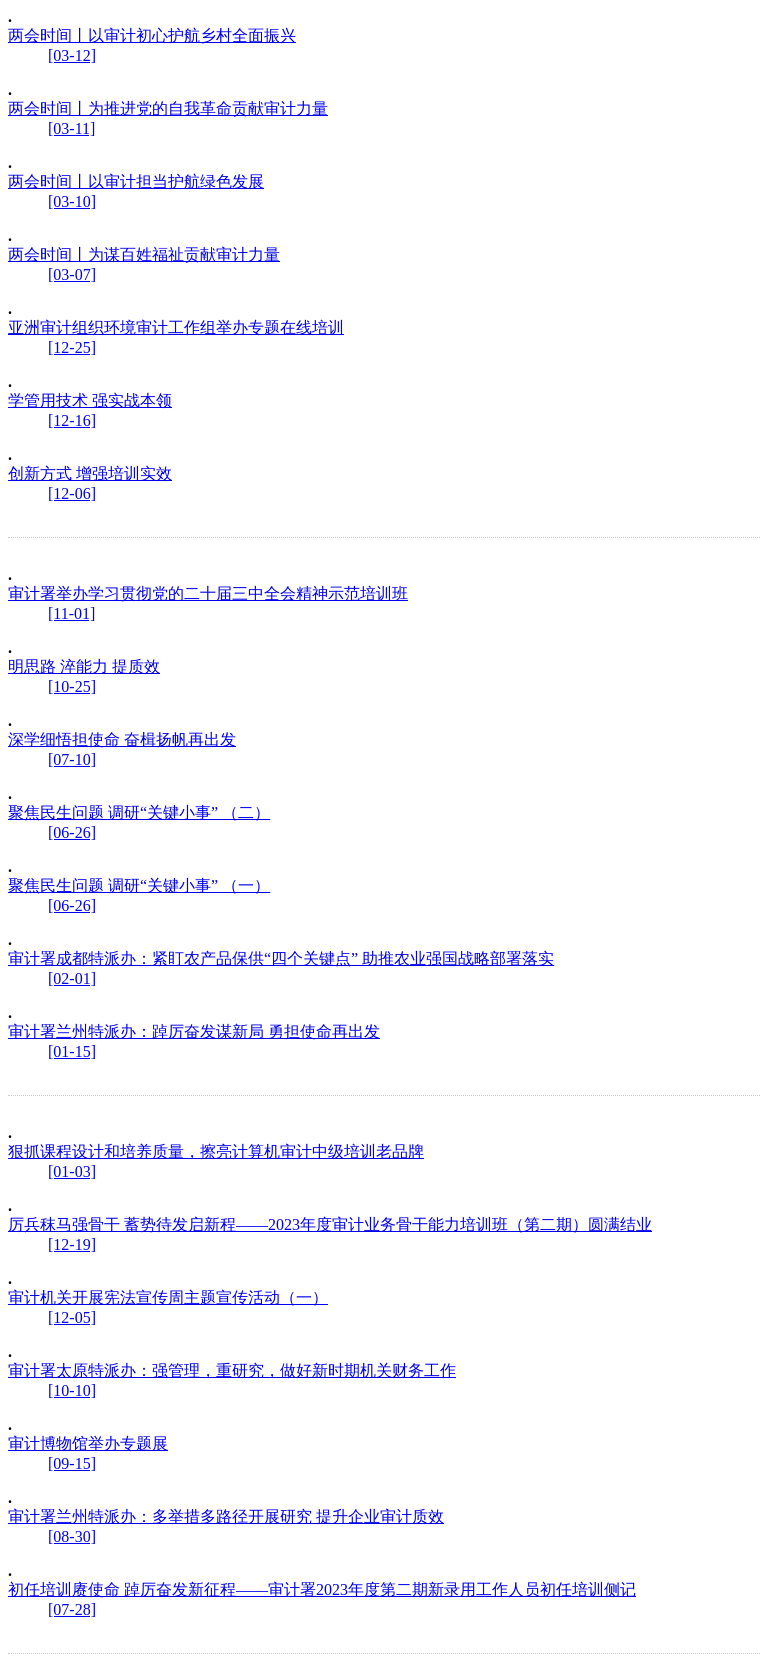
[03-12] (72, 55)
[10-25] (72, 686)
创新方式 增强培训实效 (90, 473)
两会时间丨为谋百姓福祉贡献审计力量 (144, 254)
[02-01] (72, 978)
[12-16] (72, 420)
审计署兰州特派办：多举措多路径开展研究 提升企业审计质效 (226, 1516)
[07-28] (72, 1609)
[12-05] (72, 1317)
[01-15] (72, 1051)
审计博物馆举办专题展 (88, 1443)
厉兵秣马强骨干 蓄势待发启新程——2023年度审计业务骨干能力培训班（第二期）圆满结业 (330, 1224)
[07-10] (72, 759)
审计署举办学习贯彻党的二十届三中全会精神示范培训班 (208, 593)
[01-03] (72, 1171)
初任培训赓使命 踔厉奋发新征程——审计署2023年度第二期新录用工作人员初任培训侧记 (322, 1589)
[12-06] (72, 493)
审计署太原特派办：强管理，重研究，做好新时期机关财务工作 (232, 1370)
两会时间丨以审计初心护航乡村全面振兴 (152, 35)
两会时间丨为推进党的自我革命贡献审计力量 (168, 108)
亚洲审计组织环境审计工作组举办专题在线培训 (176, 327)
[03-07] (72, 274)
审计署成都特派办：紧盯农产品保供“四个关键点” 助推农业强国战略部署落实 (281, 958)
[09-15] (72, 1463)
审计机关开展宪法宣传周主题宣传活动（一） (168, 1297)
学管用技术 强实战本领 (90, 400)
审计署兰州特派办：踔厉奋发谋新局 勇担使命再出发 (194, 1031)
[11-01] (71, 613)
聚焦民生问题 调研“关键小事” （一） (139, 885)
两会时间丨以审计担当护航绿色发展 (136, 181)
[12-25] (72, 347)
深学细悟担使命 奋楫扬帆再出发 (122, 739)
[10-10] (72, 1390)
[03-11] (71, 128)
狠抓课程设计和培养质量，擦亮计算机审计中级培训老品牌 (216, 1151)
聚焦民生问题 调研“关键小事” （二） (139, 812)
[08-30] (72, 1536)
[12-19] (72, 1244)
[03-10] (72, 201)
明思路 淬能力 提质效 (84, 666)
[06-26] (72, 832)
